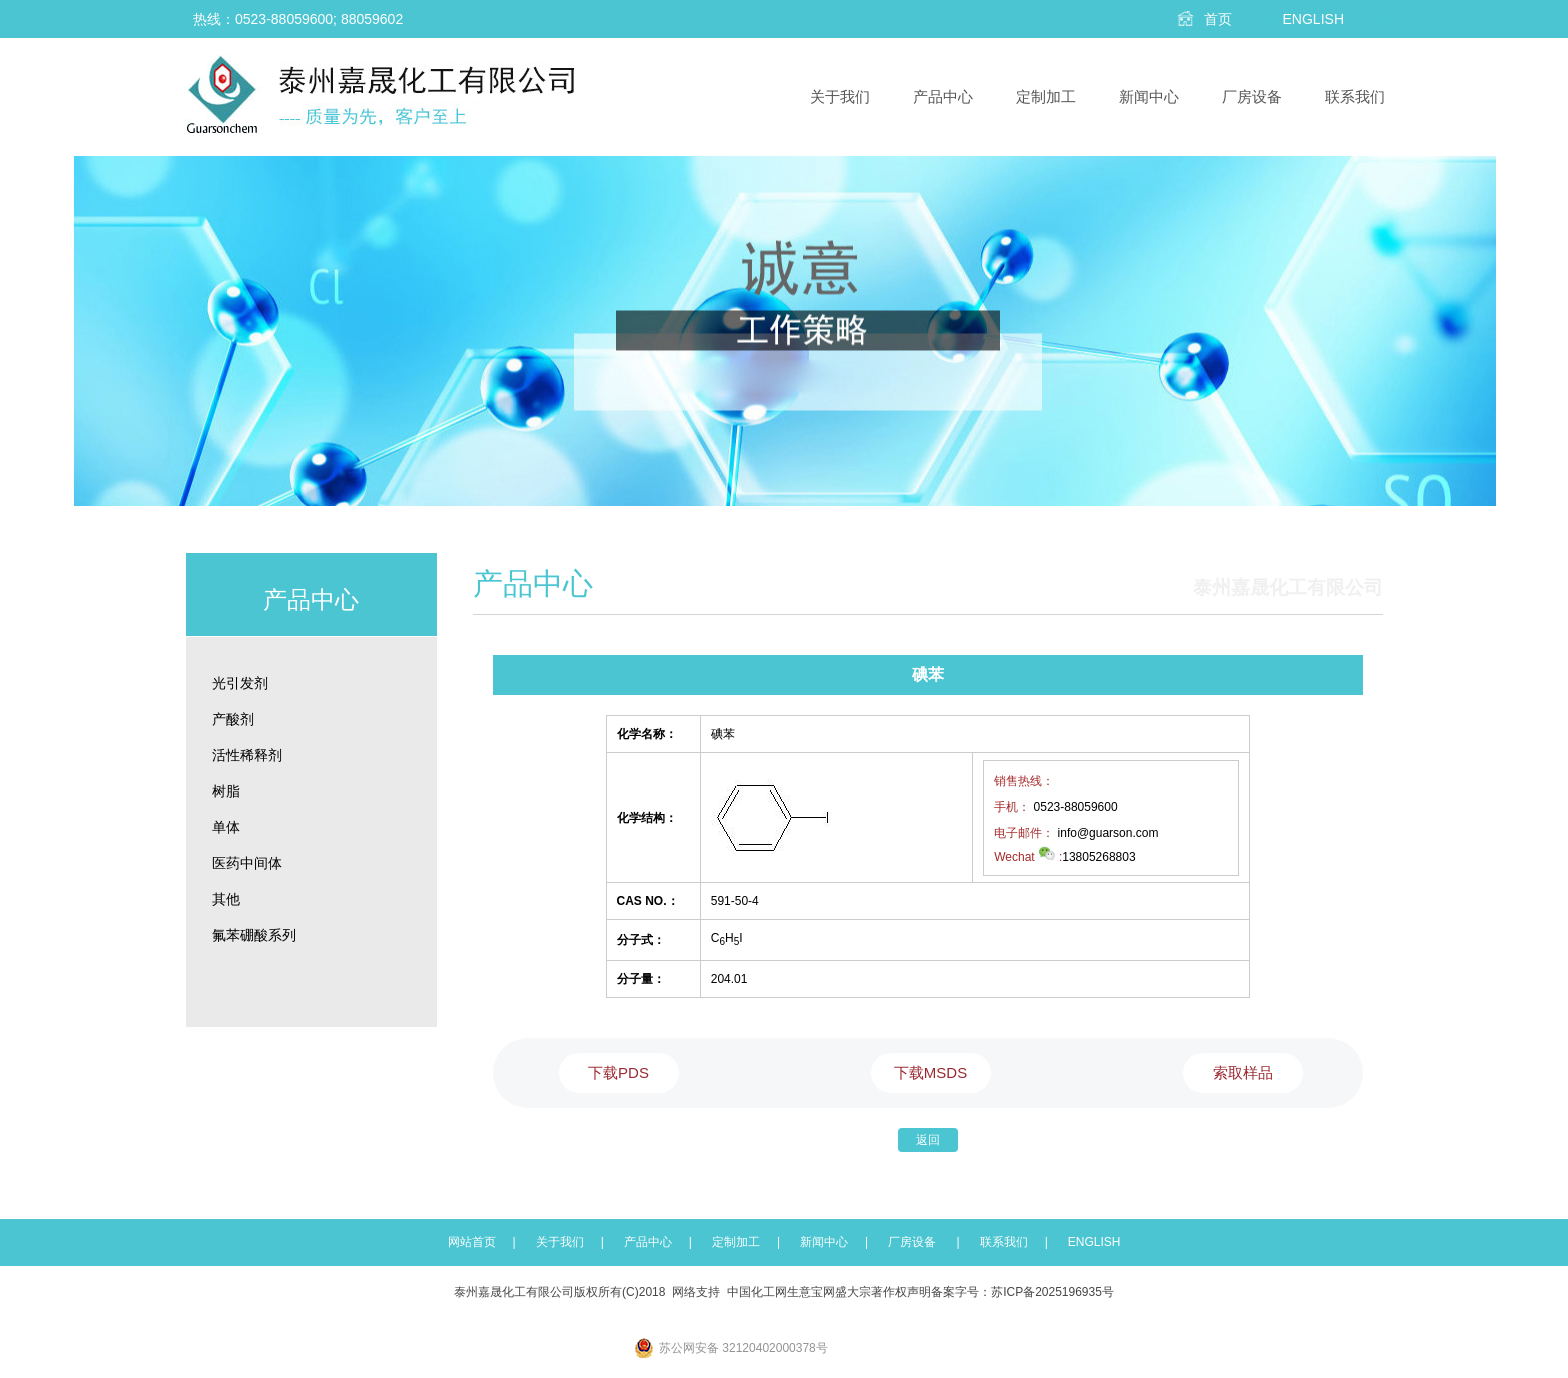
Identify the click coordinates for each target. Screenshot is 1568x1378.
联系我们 (1355, 96)
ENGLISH (1094, 1242)
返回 (928, 1140)
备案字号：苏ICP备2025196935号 (1022, 1292)
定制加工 (1046, 96)
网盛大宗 (847, 1292)
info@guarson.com (1108, 833)
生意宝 (805, 1292)
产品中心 (943, 96)
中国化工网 (757, 1292)
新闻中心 (1149, 96)
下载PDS (618, 1072)
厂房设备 (1252, 96)
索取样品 (1243, 1072)
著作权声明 (901, 1292)
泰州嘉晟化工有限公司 (514, 1292)
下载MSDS (930, 1072)
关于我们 (840, 96)
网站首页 (472, 1242)
